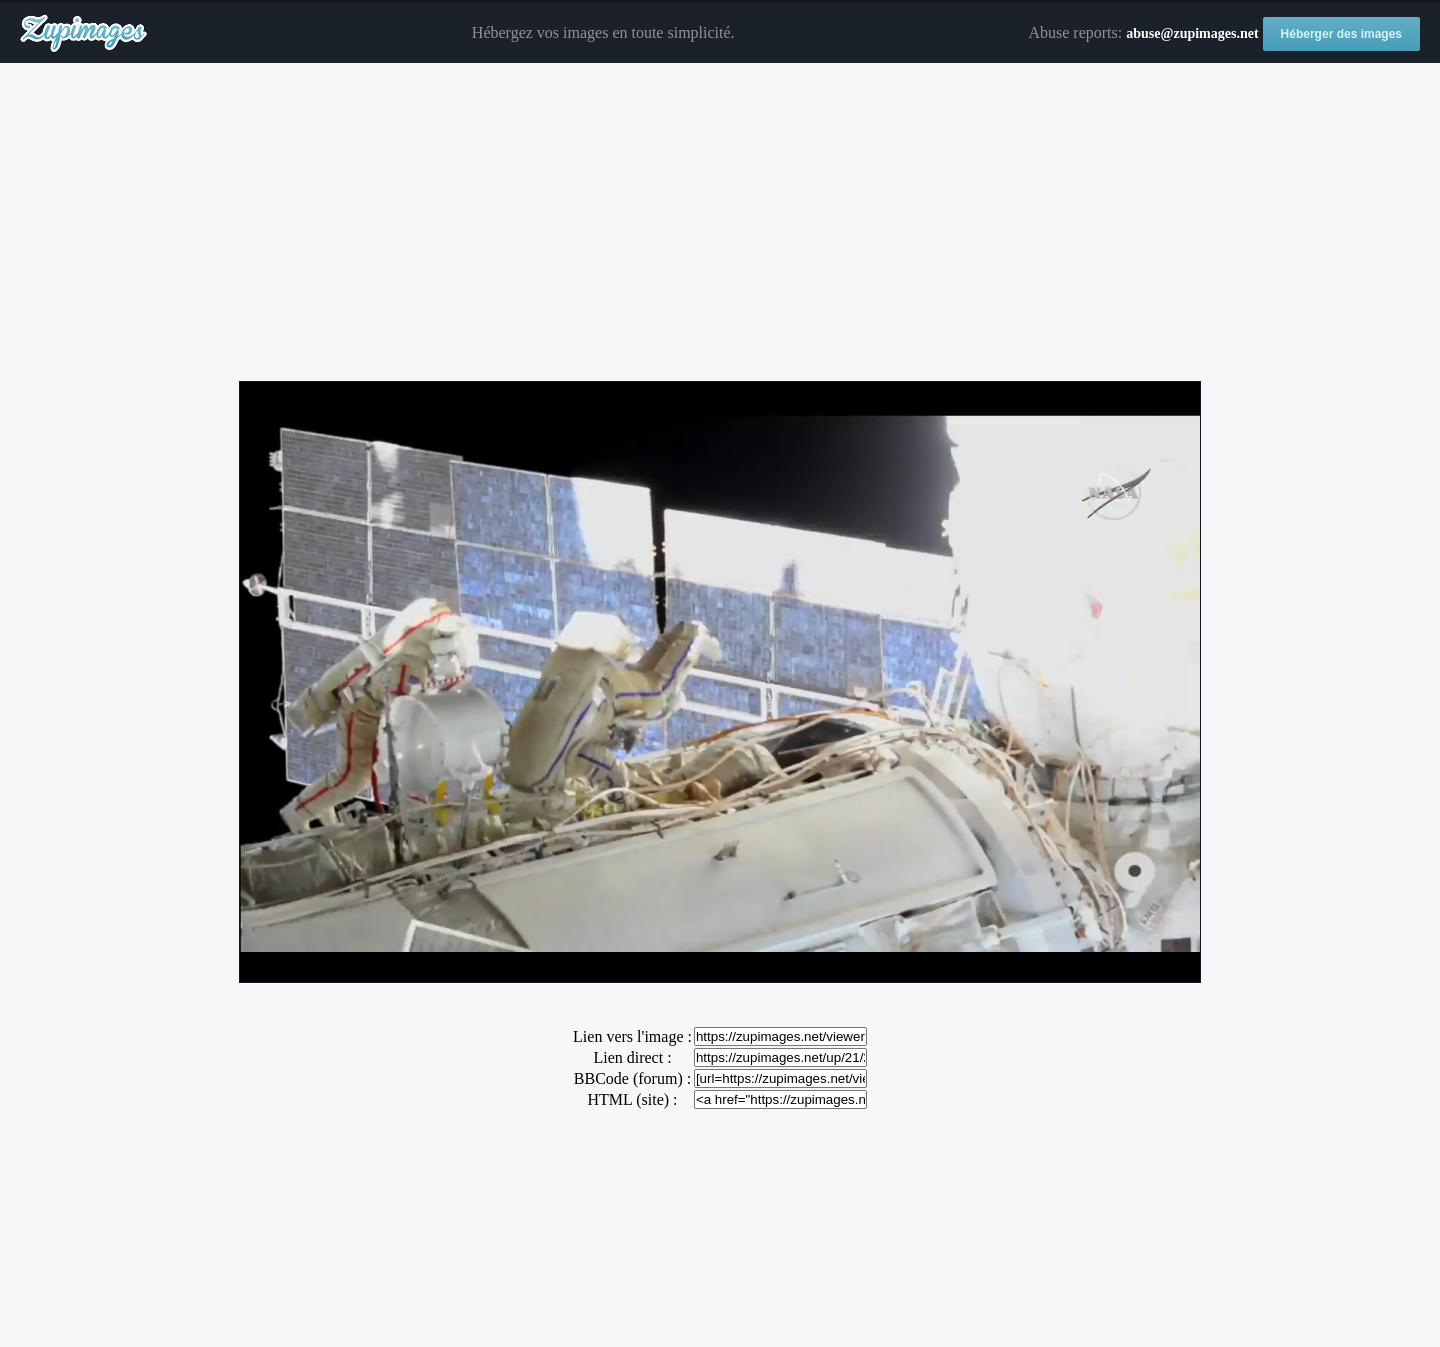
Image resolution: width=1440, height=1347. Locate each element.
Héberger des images (1341, 34)
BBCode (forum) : (632, 1078)
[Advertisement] (720, 223)
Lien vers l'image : (632, 1036)
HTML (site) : (632, 1099)
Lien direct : (632, 1057)
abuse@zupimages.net (1192, 33)
